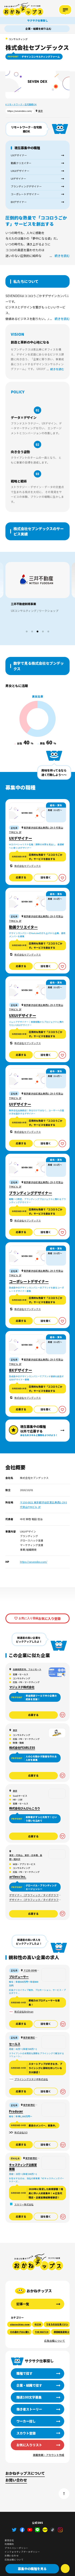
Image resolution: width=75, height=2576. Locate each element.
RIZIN (38, 2324)
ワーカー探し (26, 2421)
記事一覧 (22, 2303)
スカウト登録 (26, 2433)
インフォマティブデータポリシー (22, 2551)
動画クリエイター (21, 163)
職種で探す (24, 2373)
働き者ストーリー (29, 2409)
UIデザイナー (18, 178)
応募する (21, 877)
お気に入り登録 (28, 1618)
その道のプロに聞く (20, 2331)
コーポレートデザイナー (25, 194)
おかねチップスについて (25, 2473)
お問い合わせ (16, 2479)
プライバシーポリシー (16, 2547)
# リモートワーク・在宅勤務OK (21, 104)
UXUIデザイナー (20, 171)
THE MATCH (41, 2331)
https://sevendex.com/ (19, 110)
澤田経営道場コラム (63, 2331)
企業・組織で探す (29, 2385)
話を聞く (46, 877)
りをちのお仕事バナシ (57, 2324)
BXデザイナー (19, 202)
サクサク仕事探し (37, 20)
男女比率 (37, 696)
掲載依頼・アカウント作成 (48, 2455)
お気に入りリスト (29, 2444)
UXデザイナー (19, 155)
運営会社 (9, 2540)
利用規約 (9, 2543)
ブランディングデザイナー (26, 186)
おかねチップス (37, 2262)
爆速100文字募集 (29, 2397)
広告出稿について (54, 2341)
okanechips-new (20, 2324)
